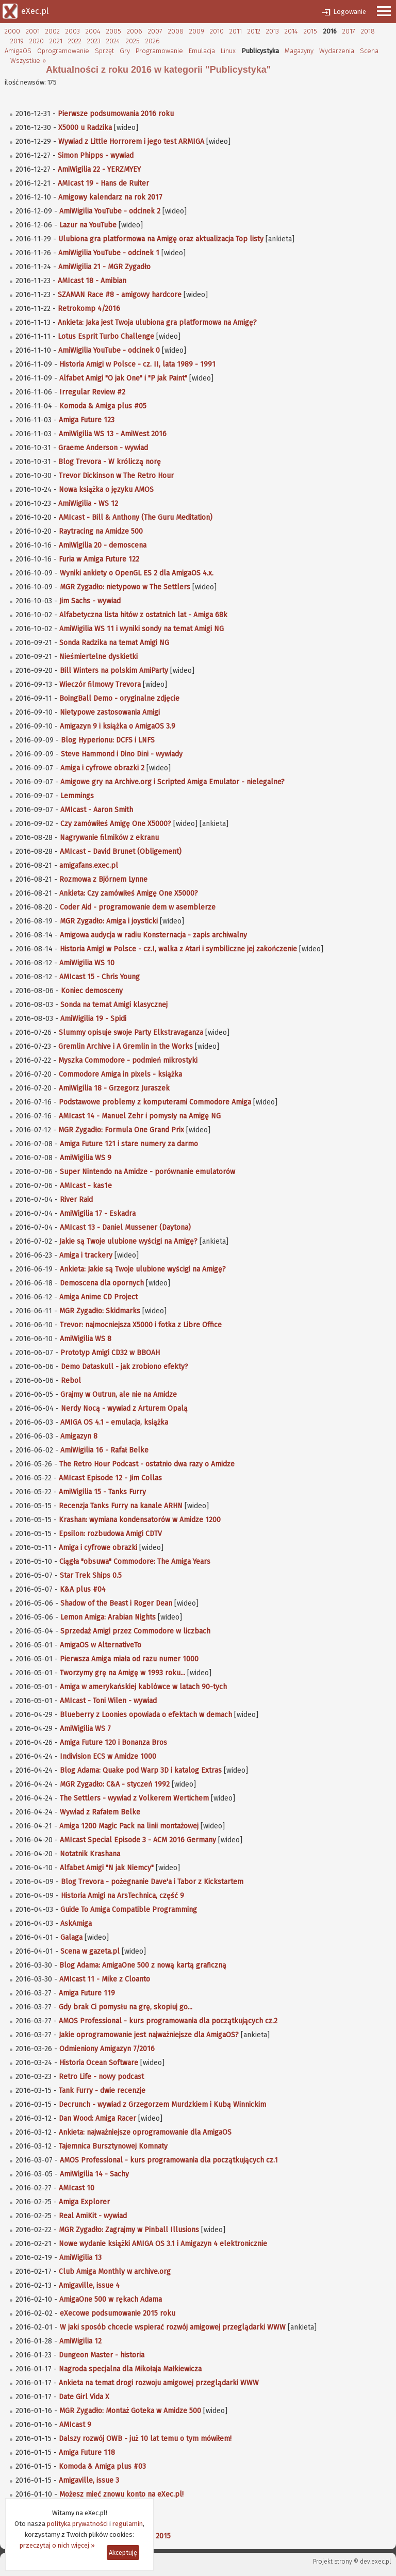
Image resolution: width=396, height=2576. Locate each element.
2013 (272, 31)
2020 (36, 41)
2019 (17, 41)
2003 (72, 31)
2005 (113, 31)
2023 (94, 41)
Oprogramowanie (63, 51)
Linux (228, 51)
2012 (254, 31)
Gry (125, 51)
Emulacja (202, 51)
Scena (369, 51)
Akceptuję (123, 2552)
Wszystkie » (28, 60)
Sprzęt (104, 51)
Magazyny (299, 51)
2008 (176, 31)
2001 (33, 31)
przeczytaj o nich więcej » (57, 2545)
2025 (133, 41)
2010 (217, 31)
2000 (12, 31)
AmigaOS (18, 51)
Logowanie (349, 11)
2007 (155, 31)
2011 (235, 31)
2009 (196, 31)
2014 (291, 31)
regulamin (127, 2524)
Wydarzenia (336, 51)
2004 (93, 31)
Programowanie (159, 51)
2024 (113, 41)
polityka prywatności (77, 2524)
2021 (56, 41)
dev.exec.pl (375, 2561)
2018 (368, 31)
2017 (348, 31)
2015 (310, 31)
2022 (74, 41)
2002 (52, 31)
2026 (152, 41)
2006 (134, 31)
